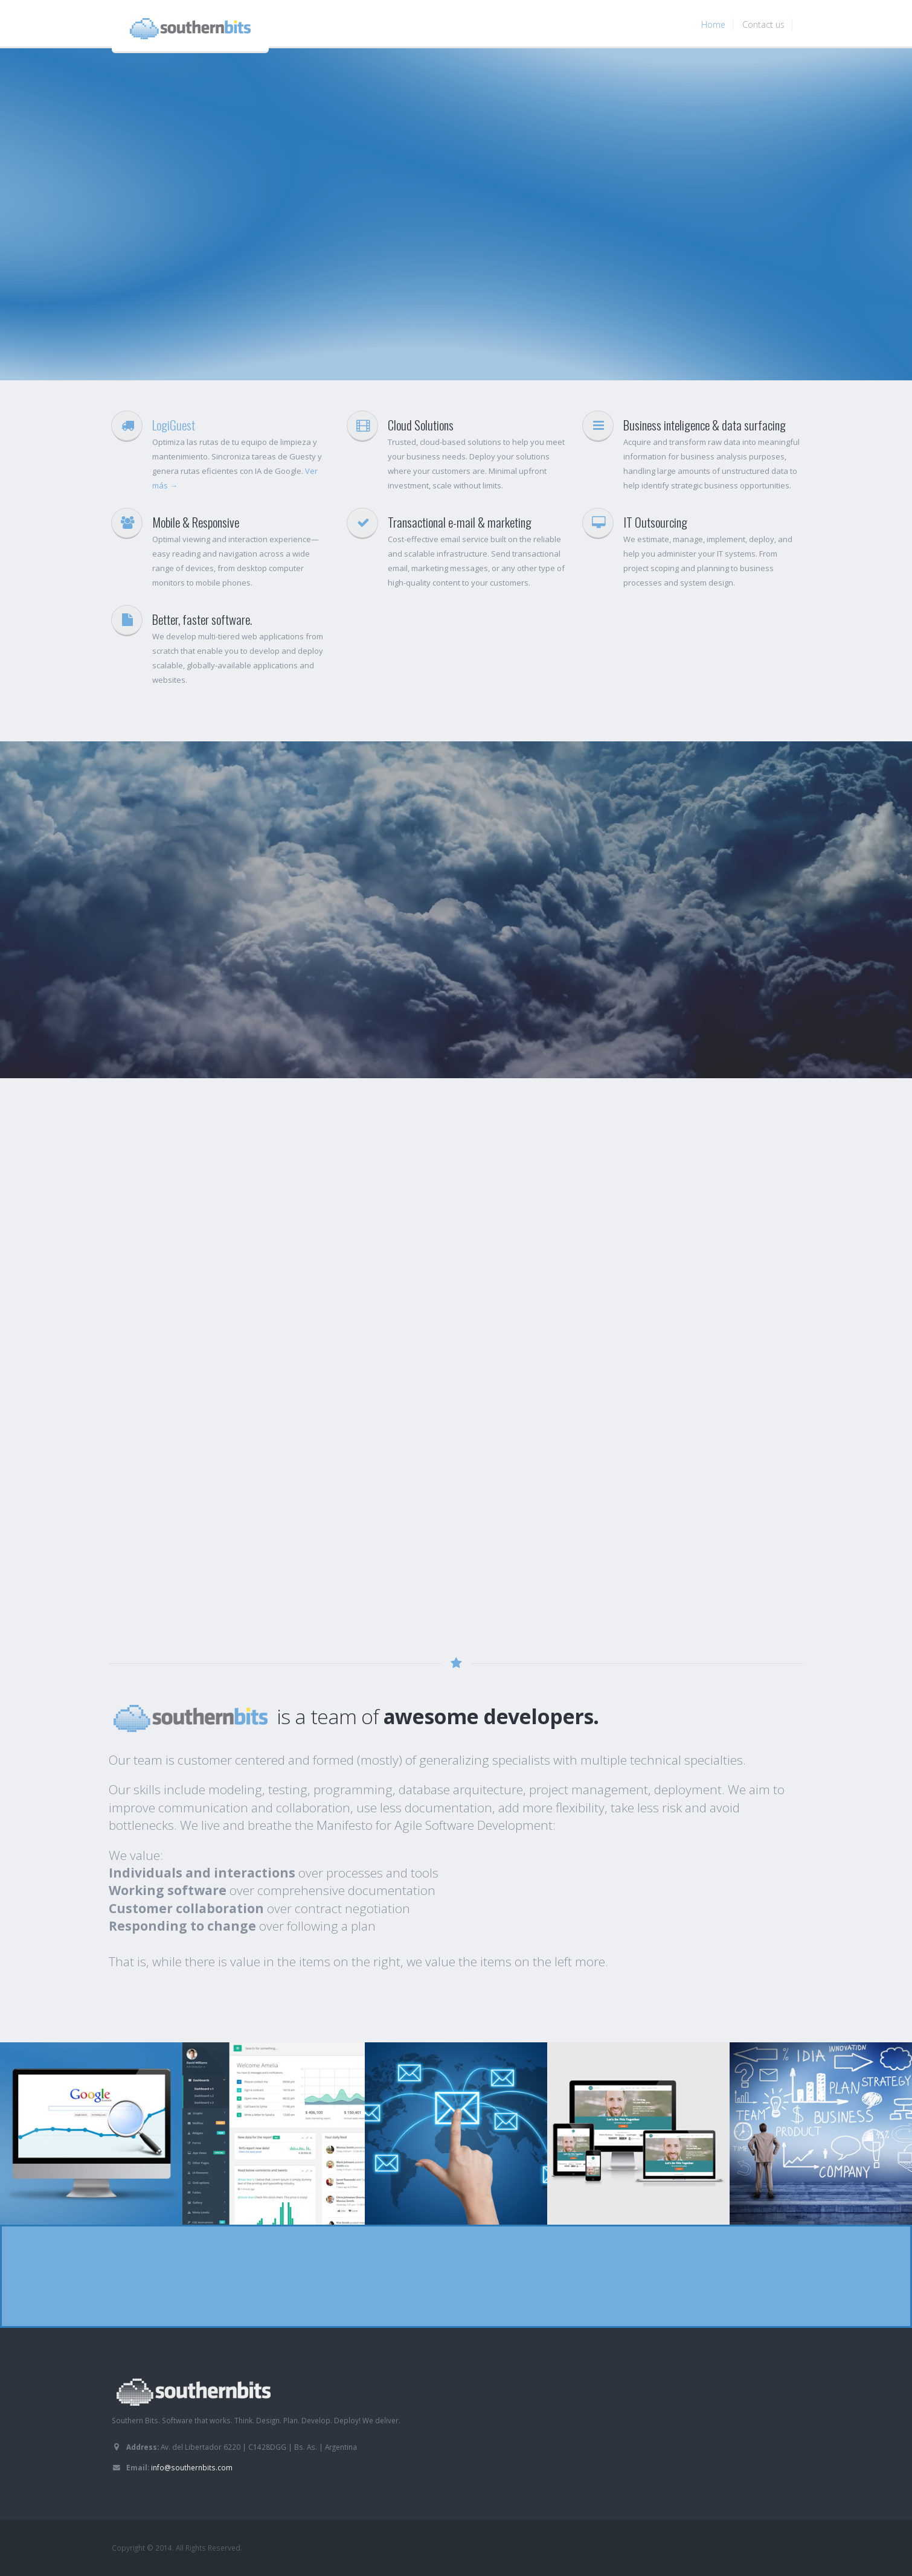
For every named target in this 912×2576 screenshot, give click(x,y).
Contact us (763, 24)
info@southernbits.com (192, 2467)
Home (713, 24)
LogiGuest (173, 424)
